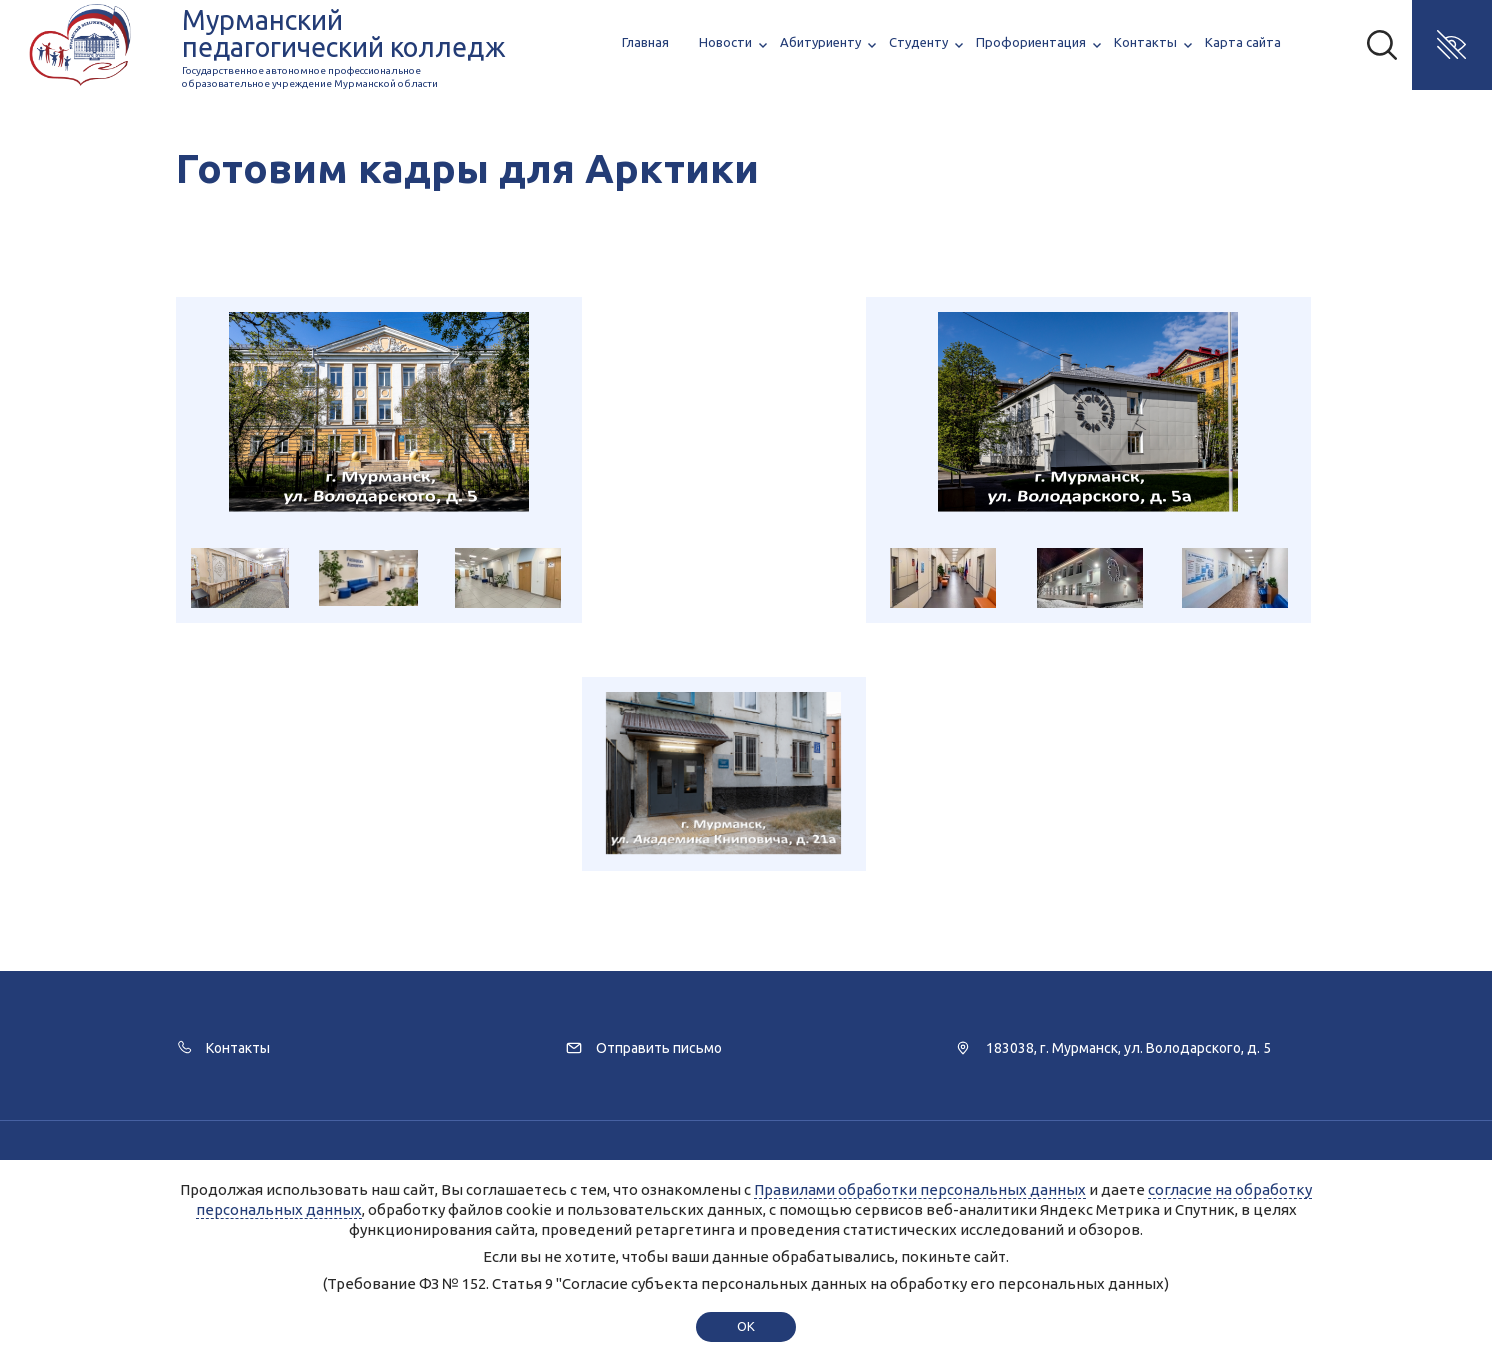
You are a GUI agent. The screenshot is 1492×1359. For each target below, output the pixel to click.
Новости (725, 42)
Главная (645, 42)
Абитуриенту (820, 42)
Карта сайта (1243, 42)
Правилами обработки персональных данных (920, 1189)
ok (745, 1326)
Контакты (1145, 42)
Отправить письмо (659, 1048)
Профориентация (1031, 42)
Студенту (918, 42)
